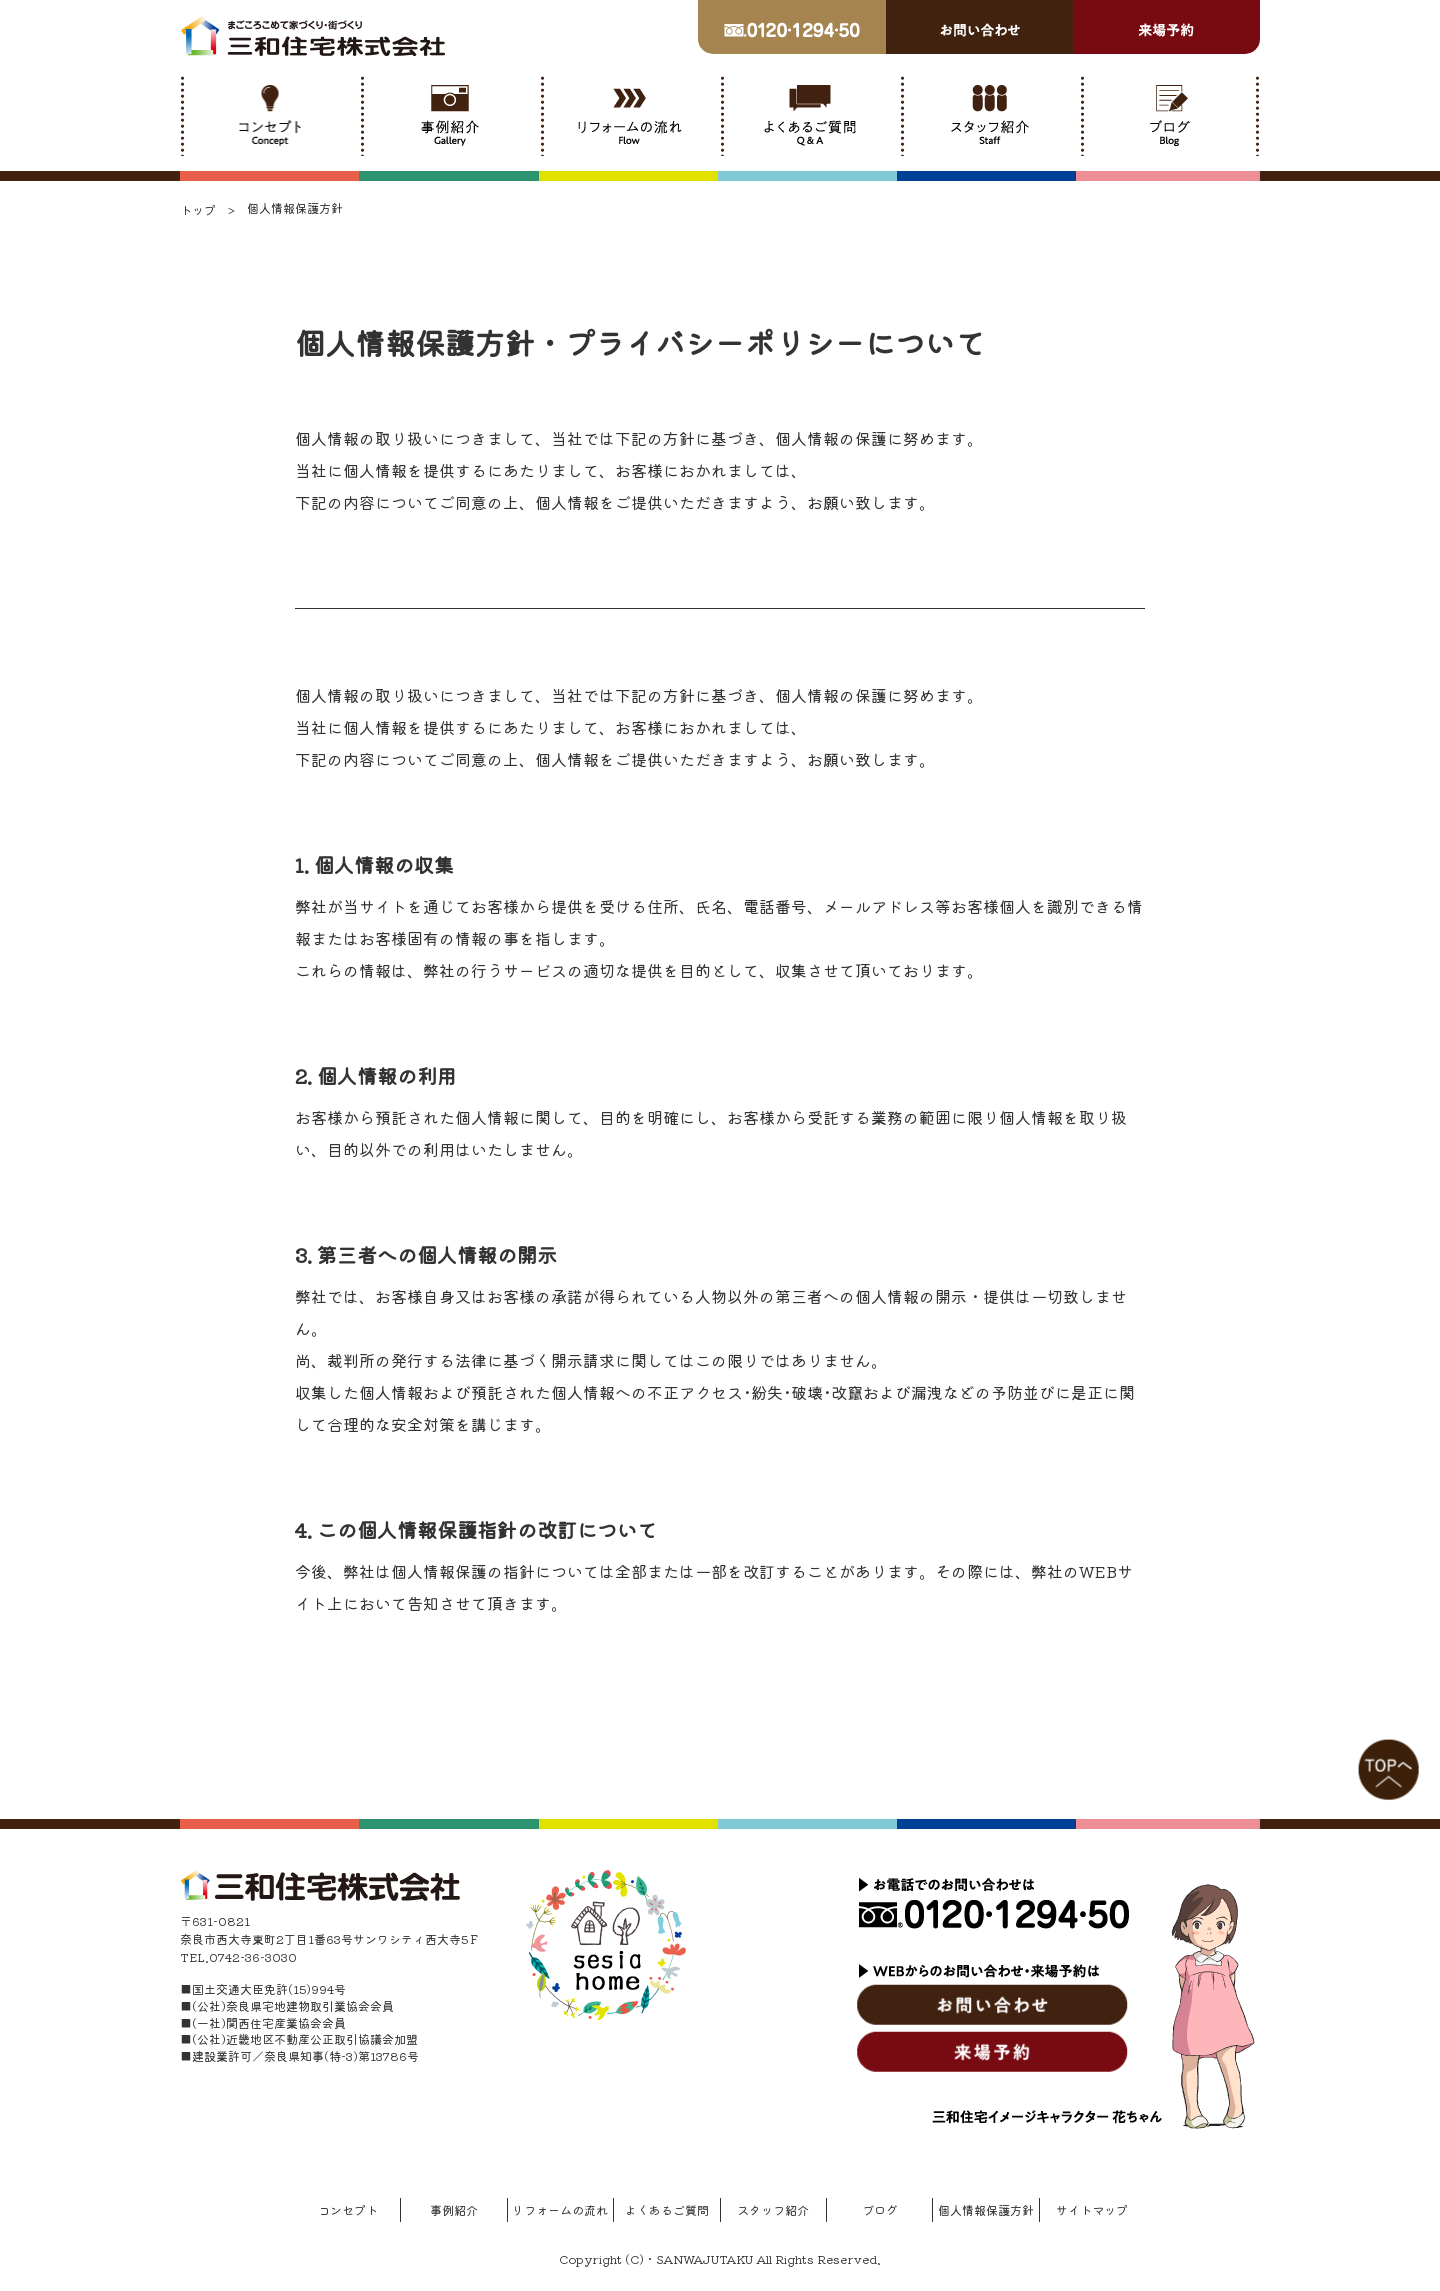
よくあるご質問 (667, 2209)
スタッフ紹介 (773, 2209)
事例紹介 (454, 2209)
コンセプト (348, 2209)
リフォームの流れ (560, 2209)
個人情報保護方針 (986, 2209)
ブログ (880, 2209)
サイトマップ (1092, 2209)
